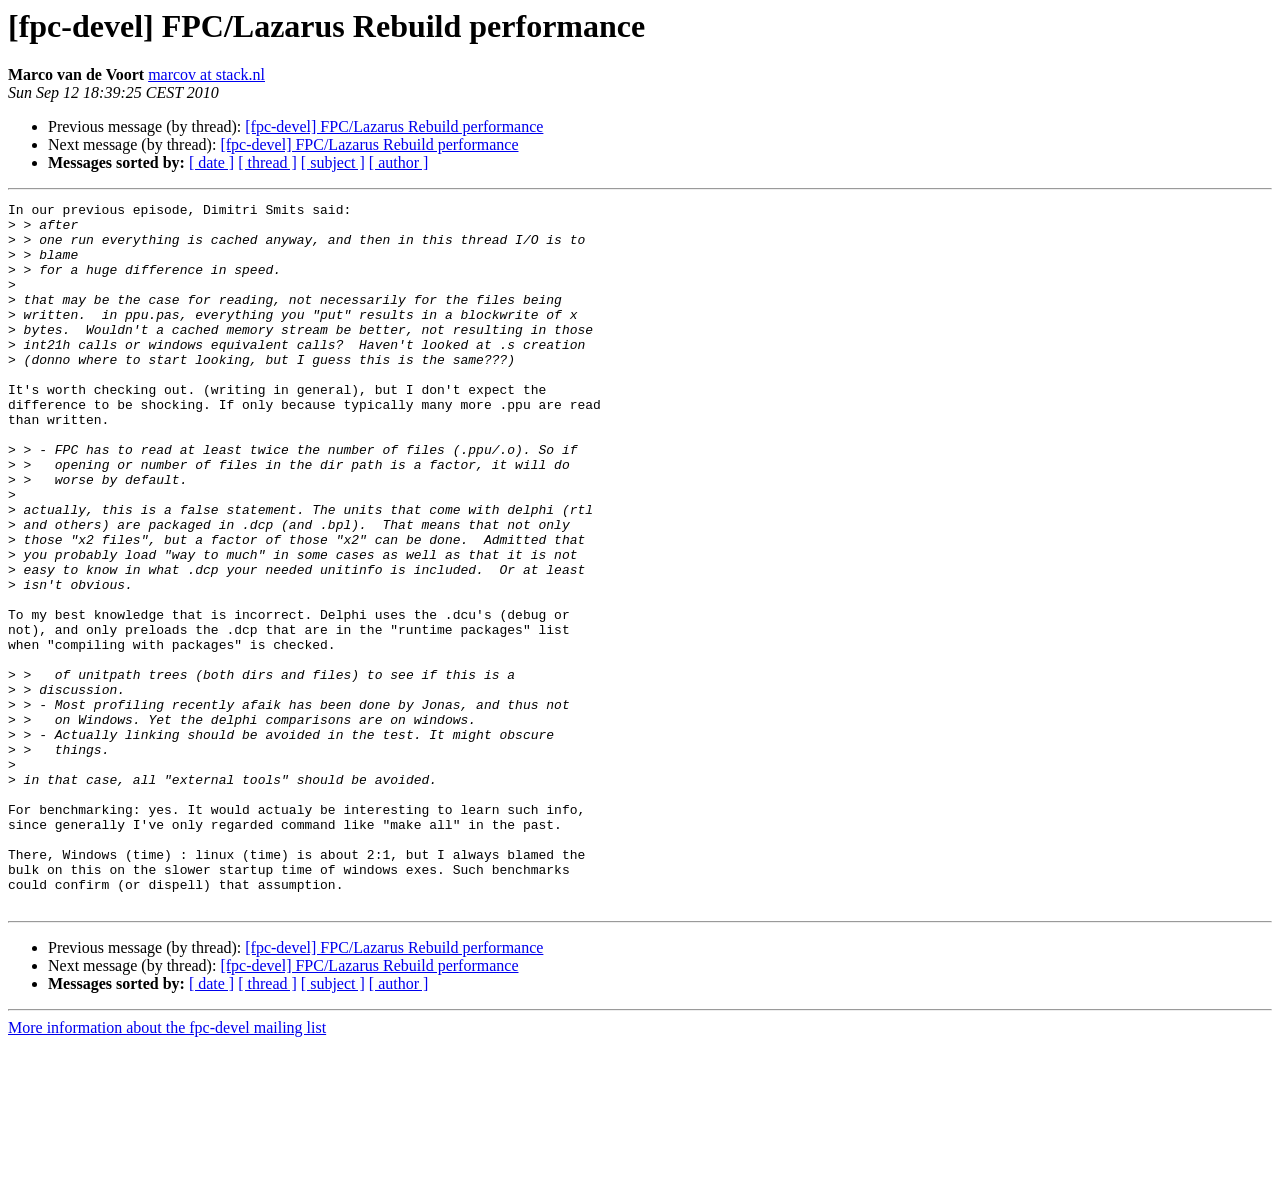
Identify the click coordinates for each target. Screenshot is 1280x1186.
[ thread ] (267, 162)
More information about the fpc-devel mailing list (167, 1168)
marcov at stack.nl (206, 74)
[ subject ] (333, 162)
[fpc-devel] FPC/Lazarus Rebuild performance (394, 126)
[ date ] (211, 162)
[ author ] (399, 162)
